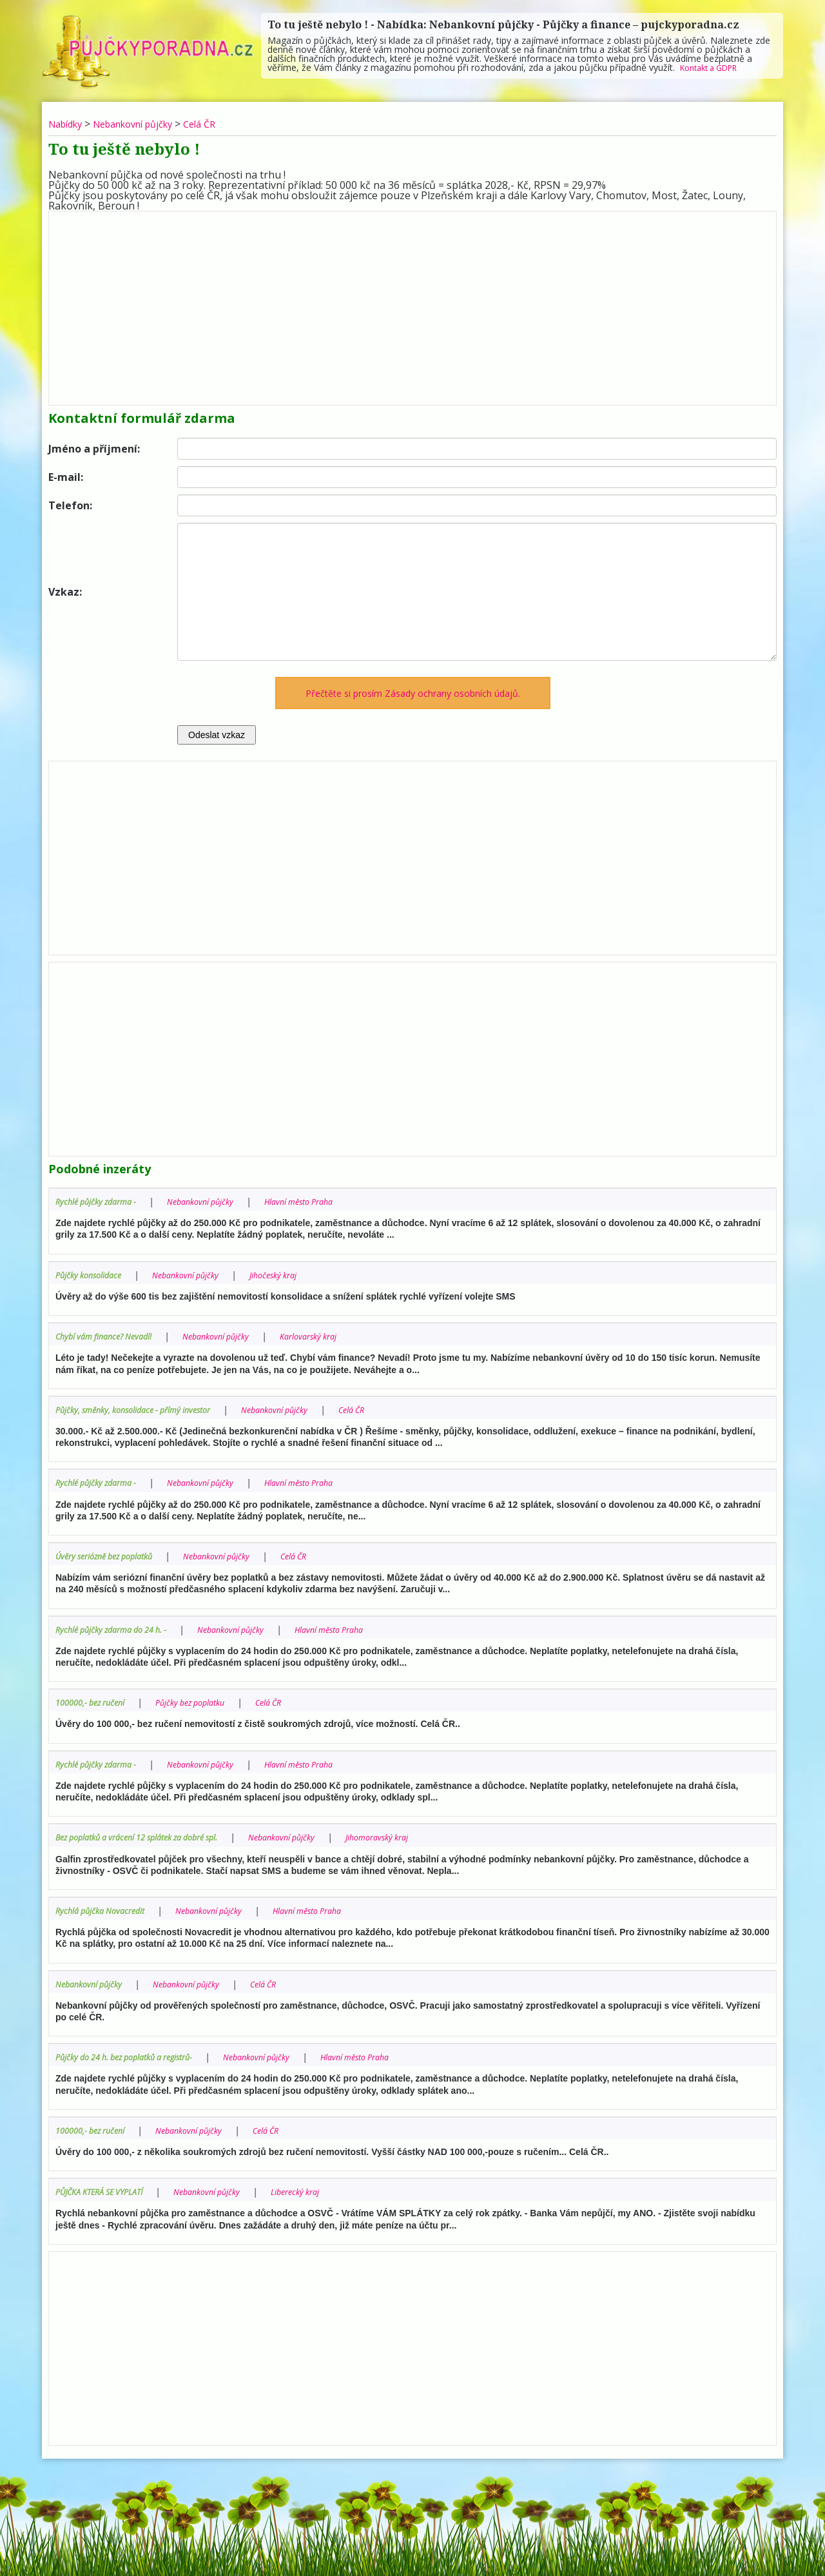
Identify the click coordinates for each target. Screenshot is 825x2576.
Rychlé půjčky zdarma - (101, 1201)
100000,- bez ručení (95, 1701)
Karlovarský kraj (335, 1336)
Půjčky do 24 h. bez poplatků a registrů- (135, 2055)
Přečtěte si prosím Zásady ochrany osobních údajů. (413, 693)
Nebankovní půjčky (146, 124)
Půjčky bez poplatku (206, 1701)
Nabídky (68, 124)
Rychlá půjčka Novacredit (106, 1908)
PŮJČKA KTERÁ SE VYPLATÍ (106, 2189)
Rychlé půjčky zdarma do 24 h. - (119, 1628)
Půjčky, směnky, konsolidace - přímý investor (144, 1409)
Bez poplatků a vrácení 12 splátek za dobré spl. (150, 1836)
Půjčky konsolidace (93, 1274)
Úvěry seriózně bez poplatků (112, 1555)
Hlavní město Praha (324, 1201)
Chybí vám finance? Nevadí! (110, 1336)
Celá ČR (222, 124)
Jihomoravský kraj (419, 1836)
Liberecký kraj (323, 2189)
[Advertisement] (412, 305)
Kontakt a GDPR (714, 67)
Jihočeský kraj (295, 1274)
